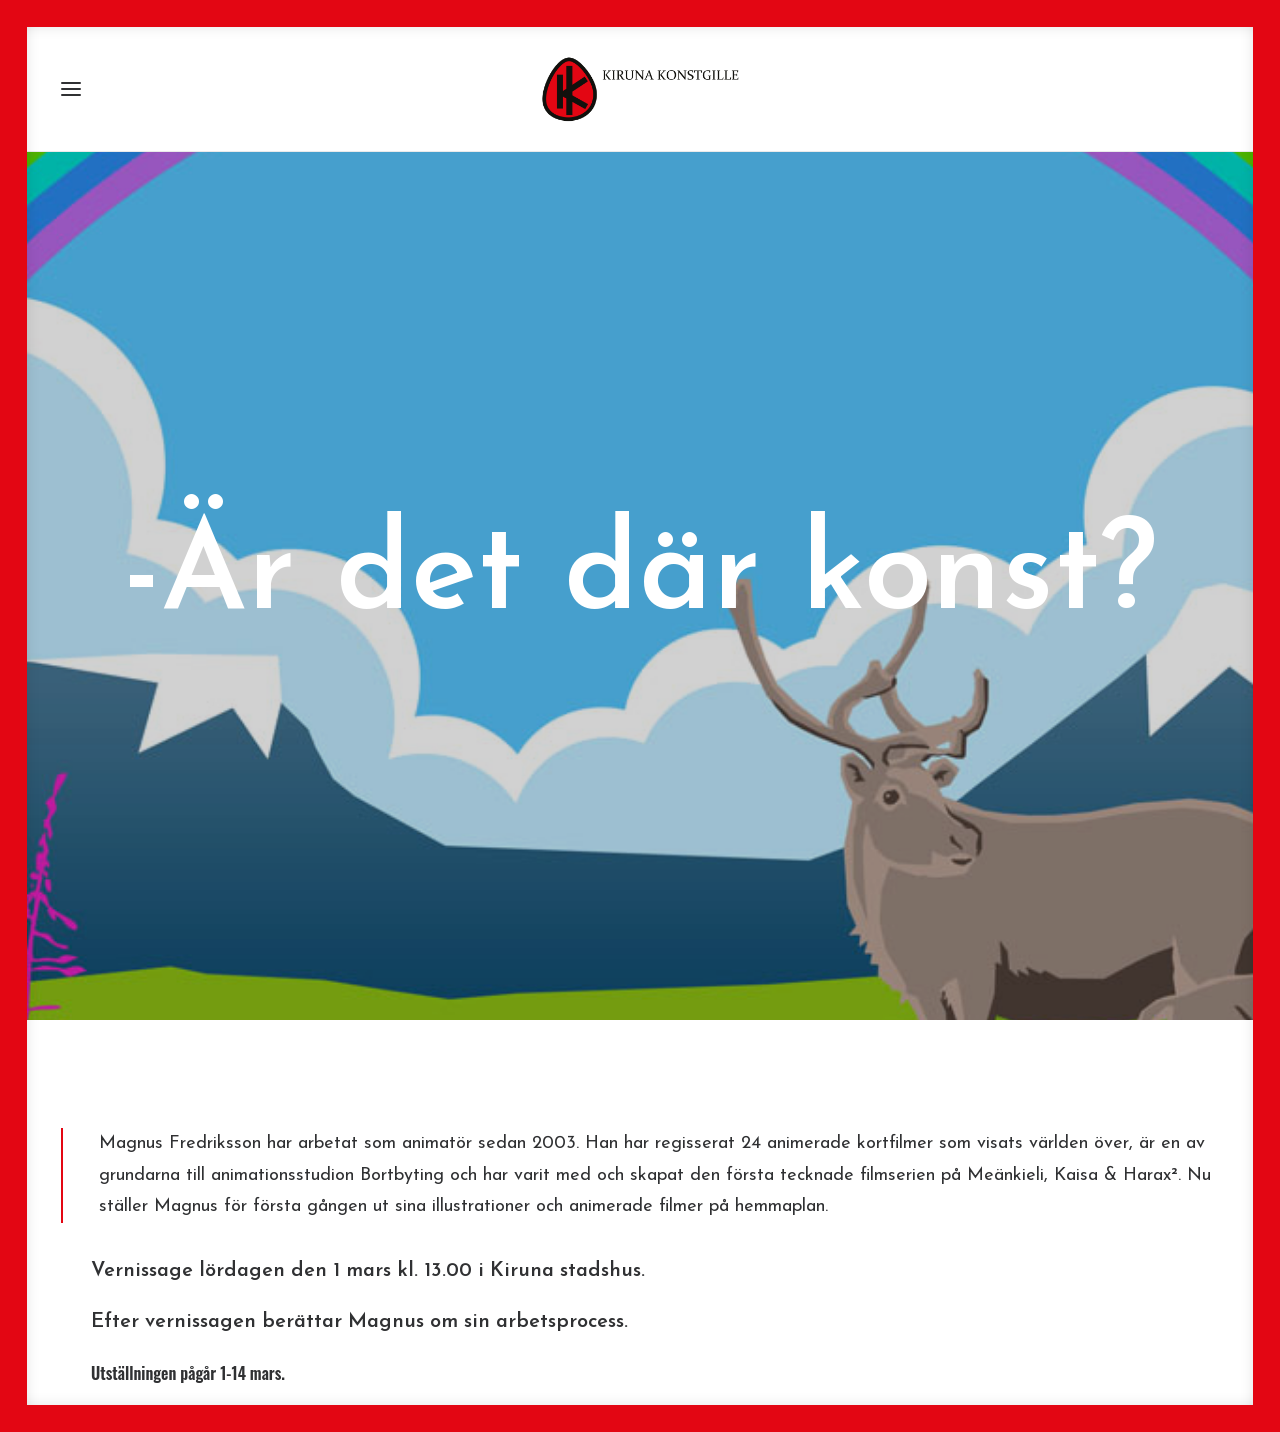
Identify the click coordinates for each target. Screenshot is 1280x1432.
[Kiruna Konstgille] (640, 89)
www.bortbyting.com (445, 1359)
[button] (71, 89)
